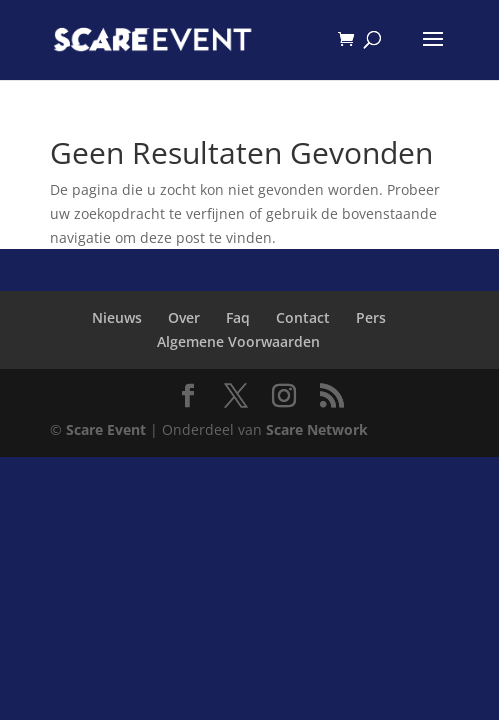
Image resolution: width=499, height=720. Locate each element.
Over (184, 317)
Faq (238, 317)
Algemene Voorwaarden (238, 341)
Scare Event (106, 429)
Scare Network (317, 429)
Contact (303, 317)
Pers (371, 317)
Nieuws (117, 317)
